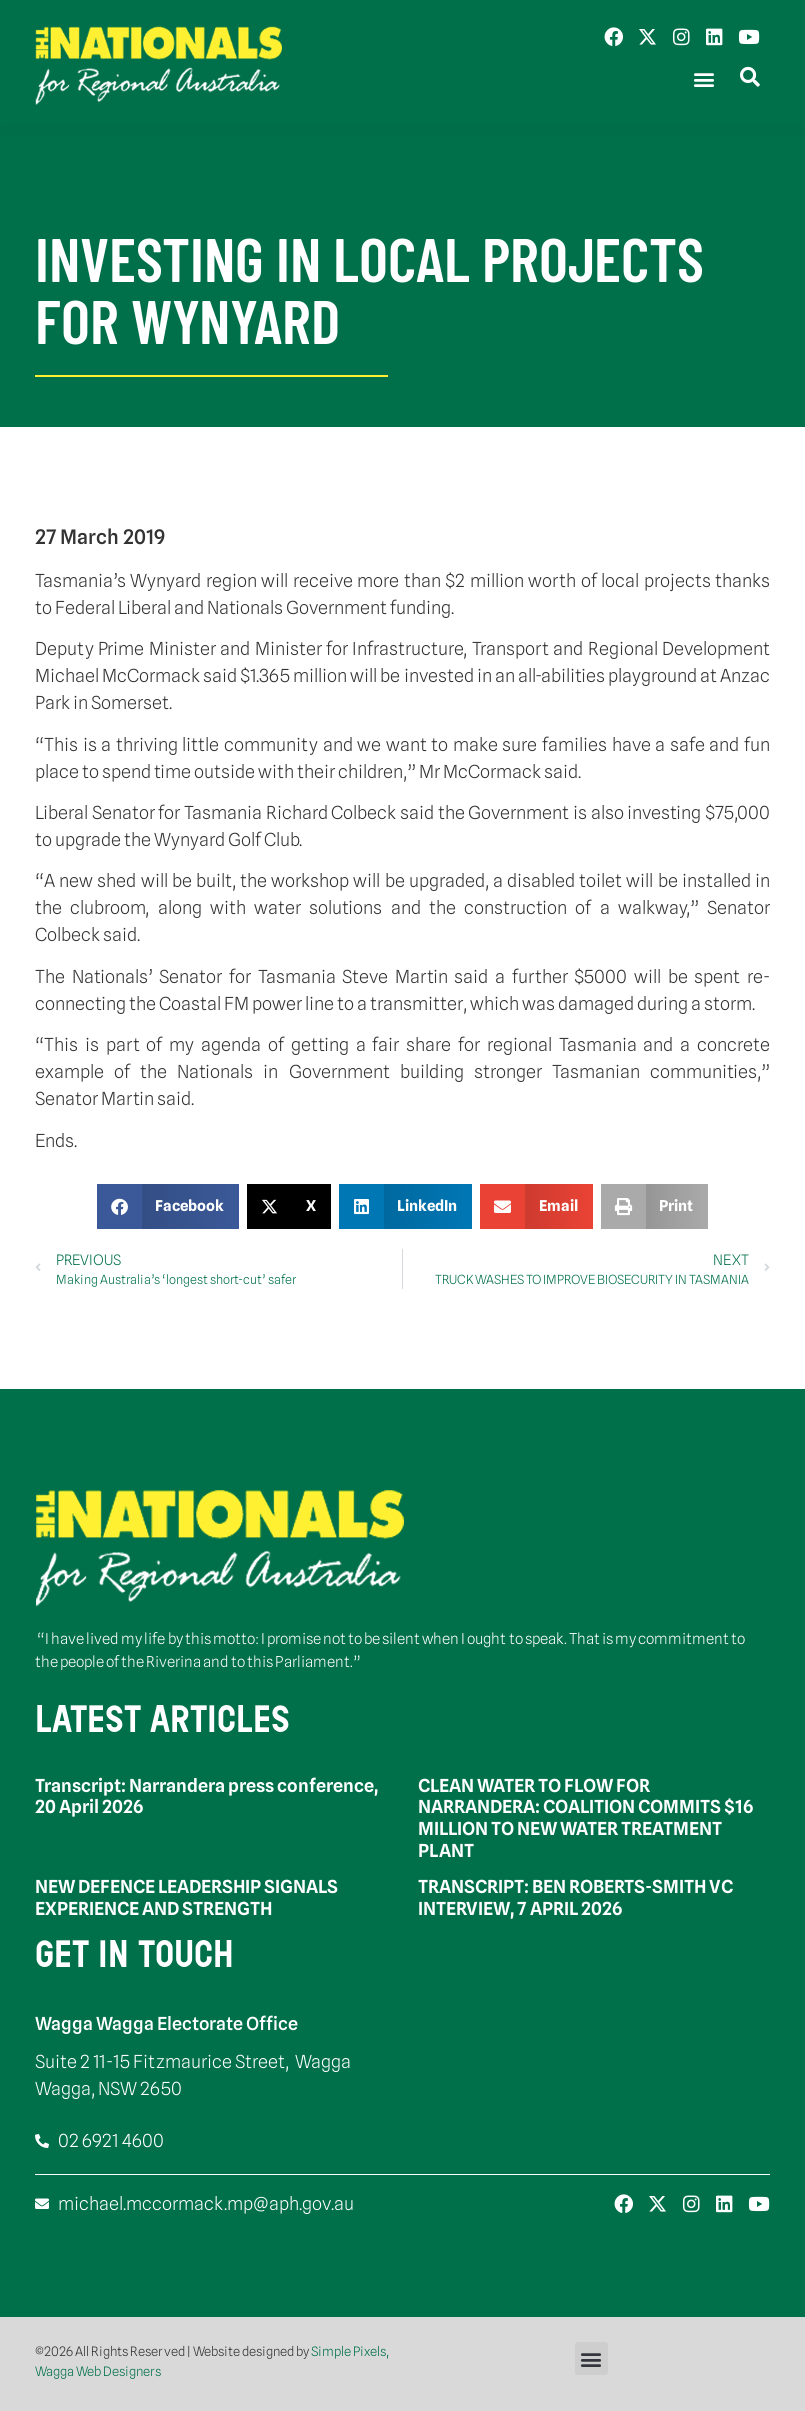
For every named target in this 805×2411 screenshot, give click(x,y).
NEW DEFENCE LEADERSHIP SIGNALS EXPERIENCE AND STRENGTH (186, 1897)
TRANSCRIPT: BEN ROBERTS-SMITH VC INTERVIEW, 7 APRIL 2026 (575, 1897)
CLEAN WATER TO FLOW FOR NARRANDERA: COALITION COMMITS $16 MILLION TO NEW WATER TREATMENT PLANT (585, 1818)
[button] (703, 79)
